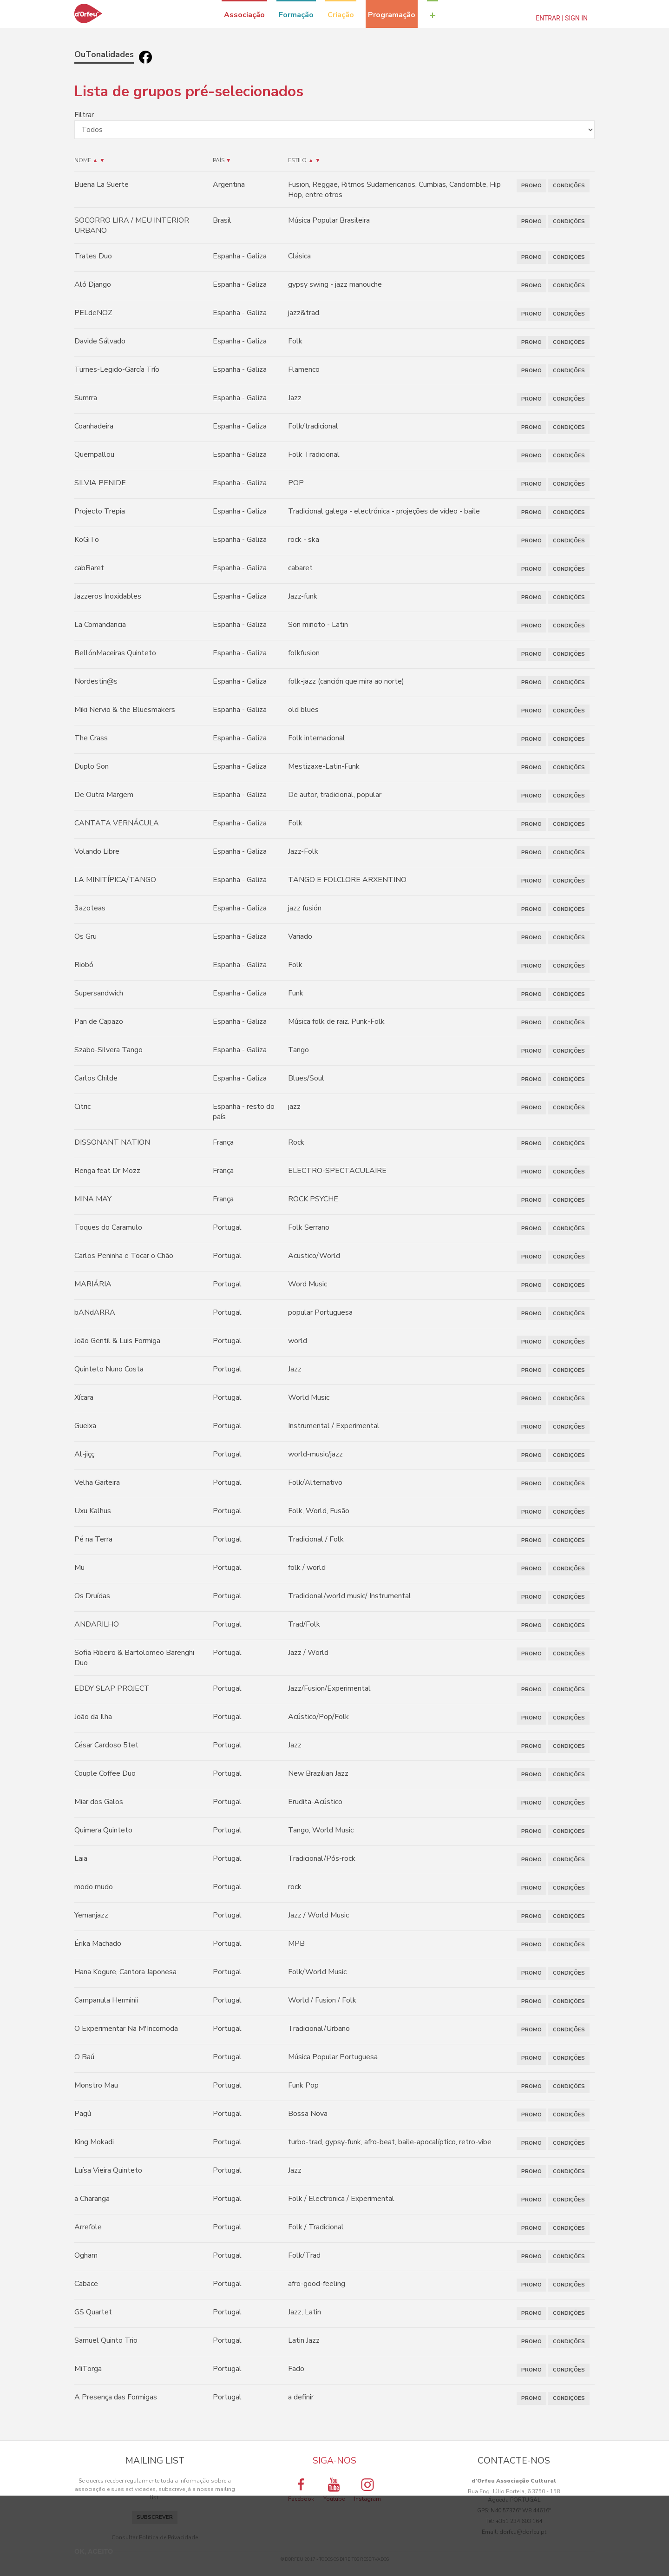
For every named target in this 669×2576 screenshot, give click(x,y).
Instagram (367, 2490)
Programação (391, 15)
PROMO (531, 185)
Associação (244, 15)
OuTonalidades (104, 54)
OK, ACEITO (93, 2551)
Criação (341, 15)
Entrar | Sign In (562, 18)
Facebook (301, 2490)
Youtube (334, 2490)
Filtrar (84, 115)
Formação (296, 15)
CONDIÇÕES (569, 185)
